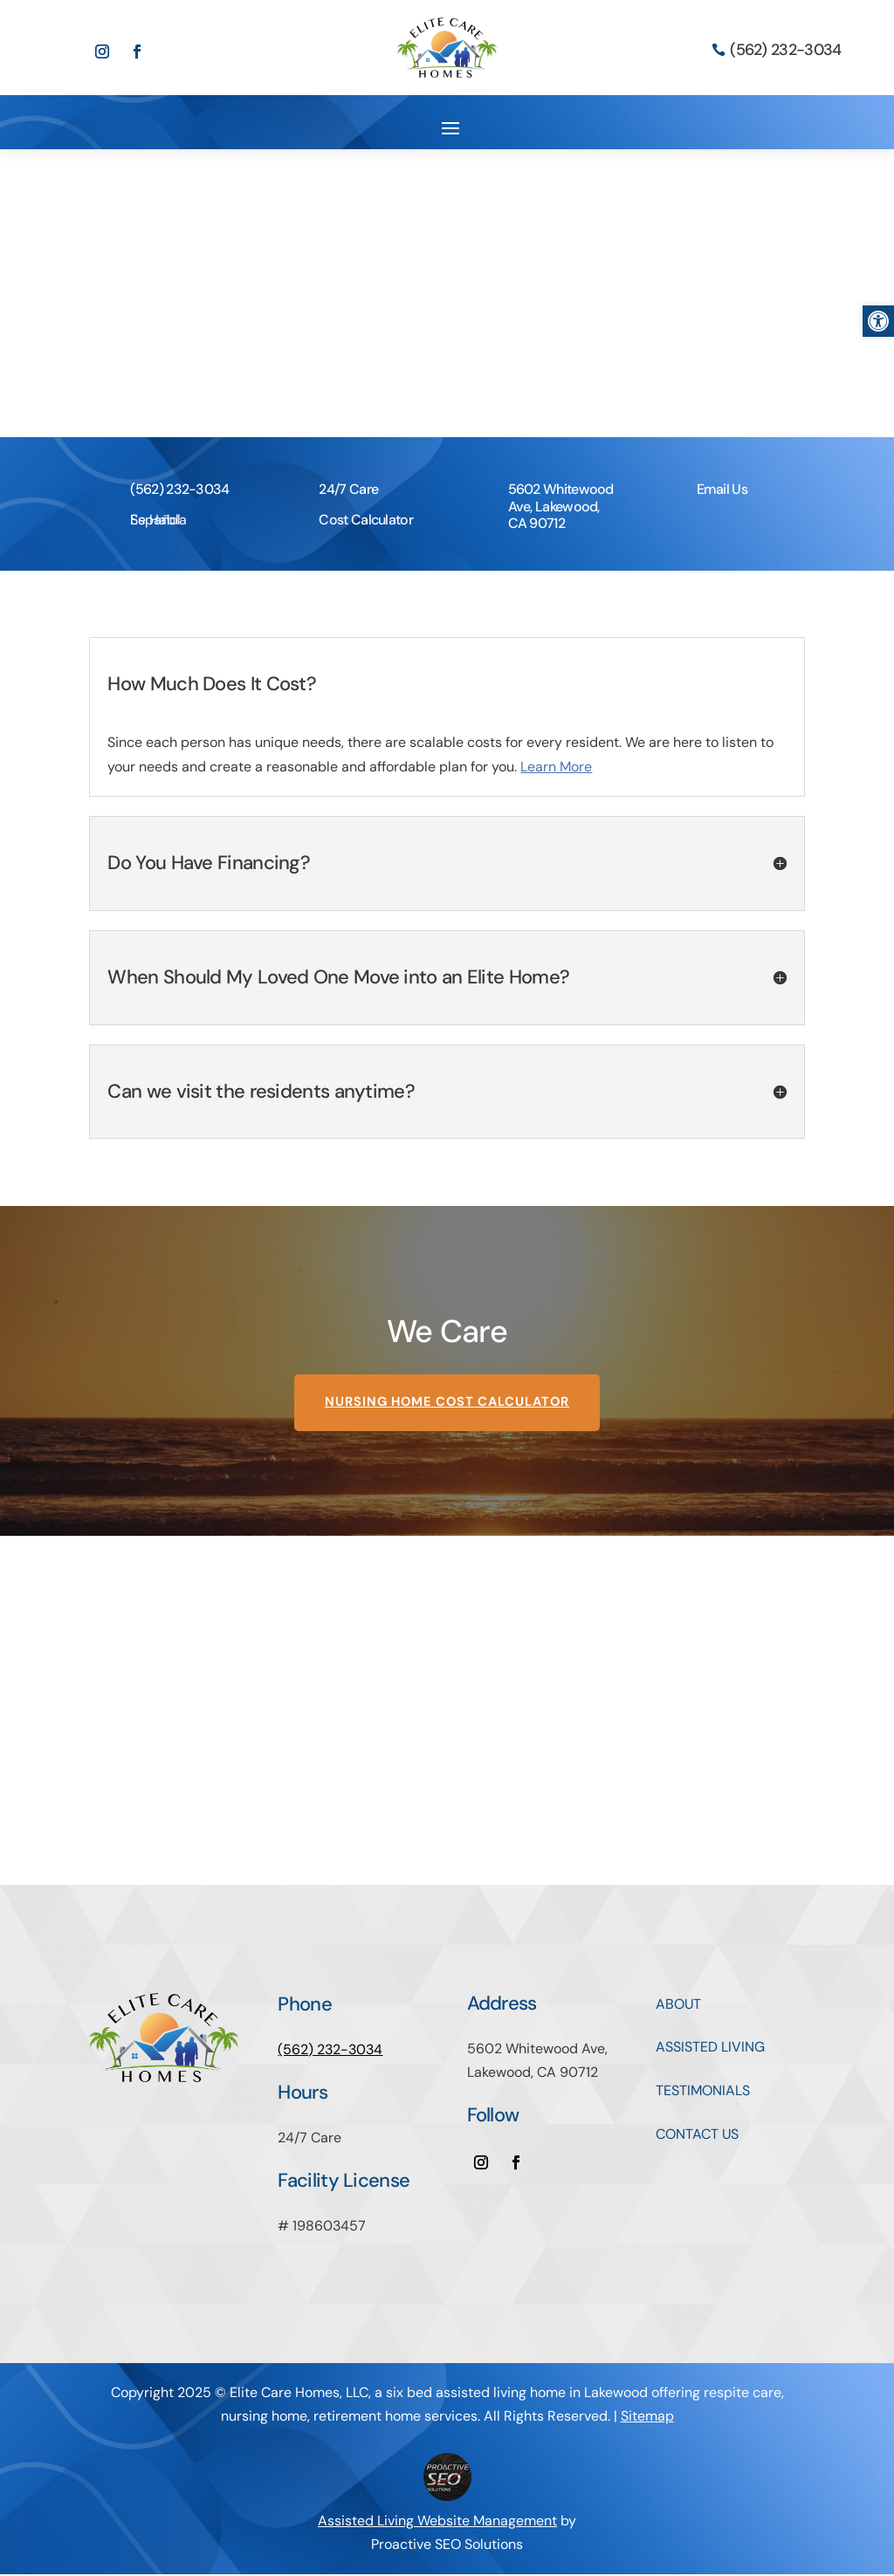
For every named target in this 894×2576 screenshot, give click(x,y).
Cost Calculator (366, 519)
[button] (878, 321)
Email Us (722, 489)
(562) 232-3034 (785, 49)
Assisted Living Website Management (437, 2522)
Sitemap (647, 2418)
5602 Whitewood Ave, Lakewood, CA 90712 (561, 505)
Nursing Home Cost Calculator (447, 1403)
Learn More (556, 766)
